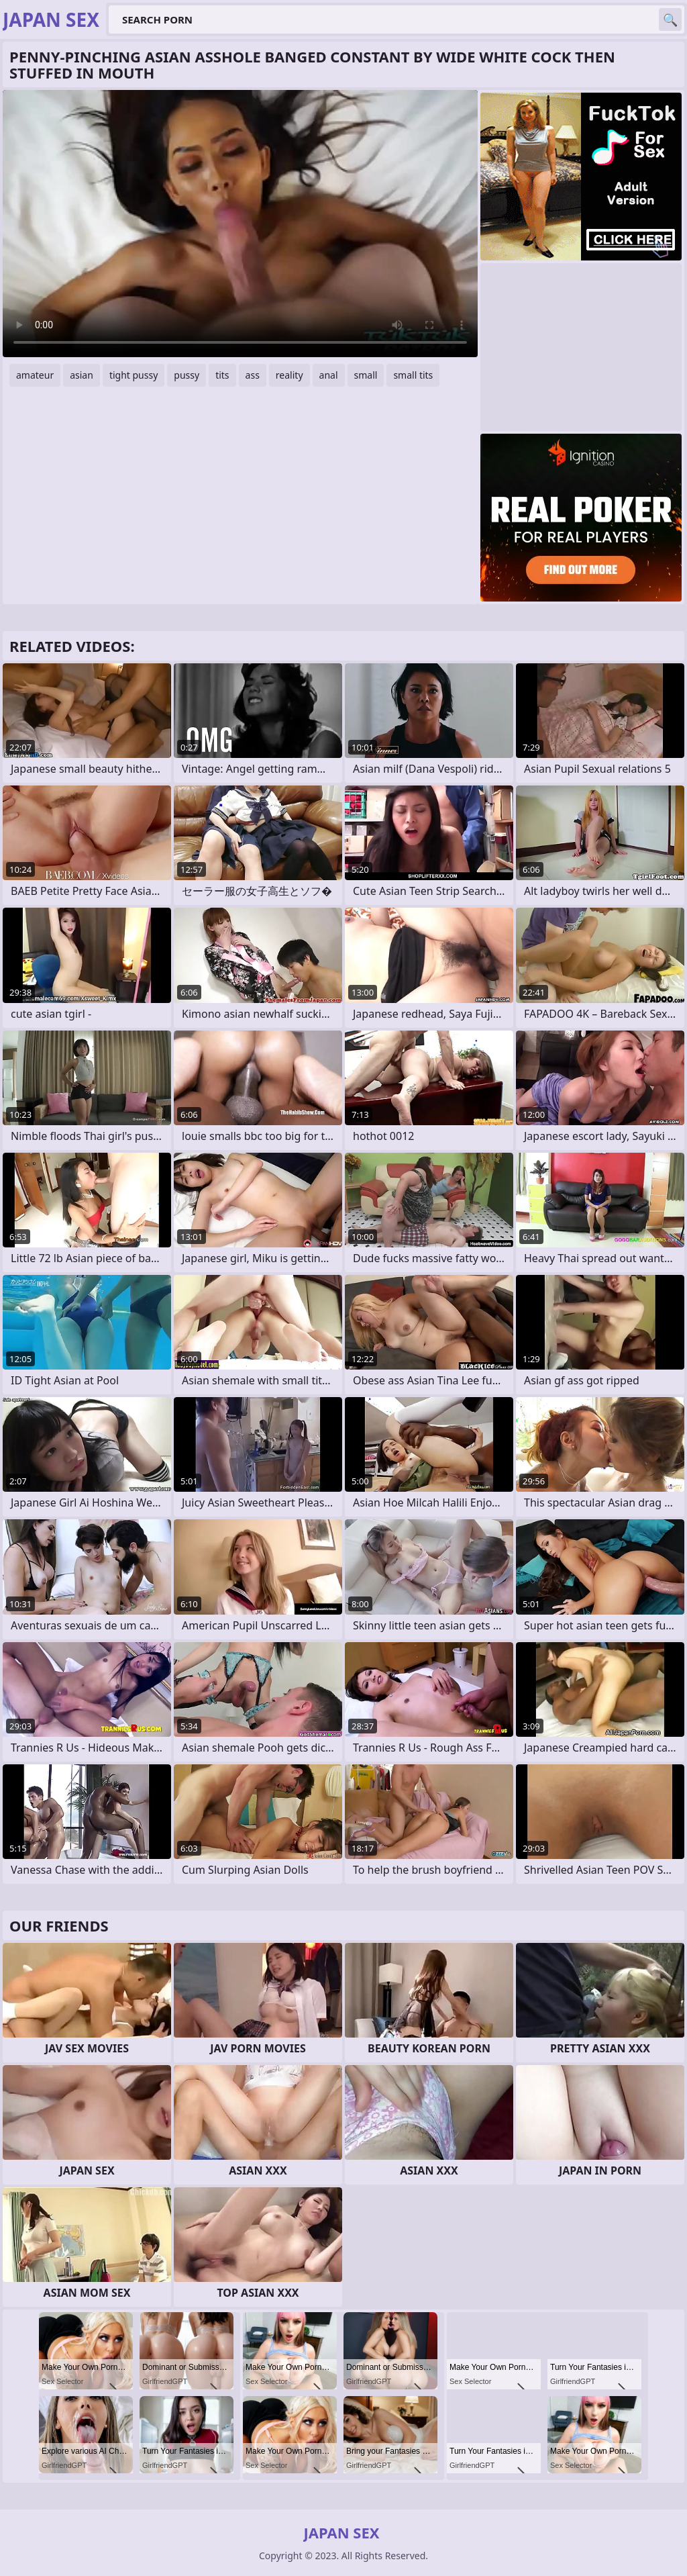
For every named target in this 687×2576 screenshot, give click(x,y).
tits (222, 375)
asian (81, 375)
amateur (35, 375)
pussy (186, 375)
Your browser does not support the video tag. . (240, 223)
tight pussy (133, 375)
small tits (413, 375)
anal (328, 375)
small (366, 375)
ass (253, 375)
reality (289, 375)
